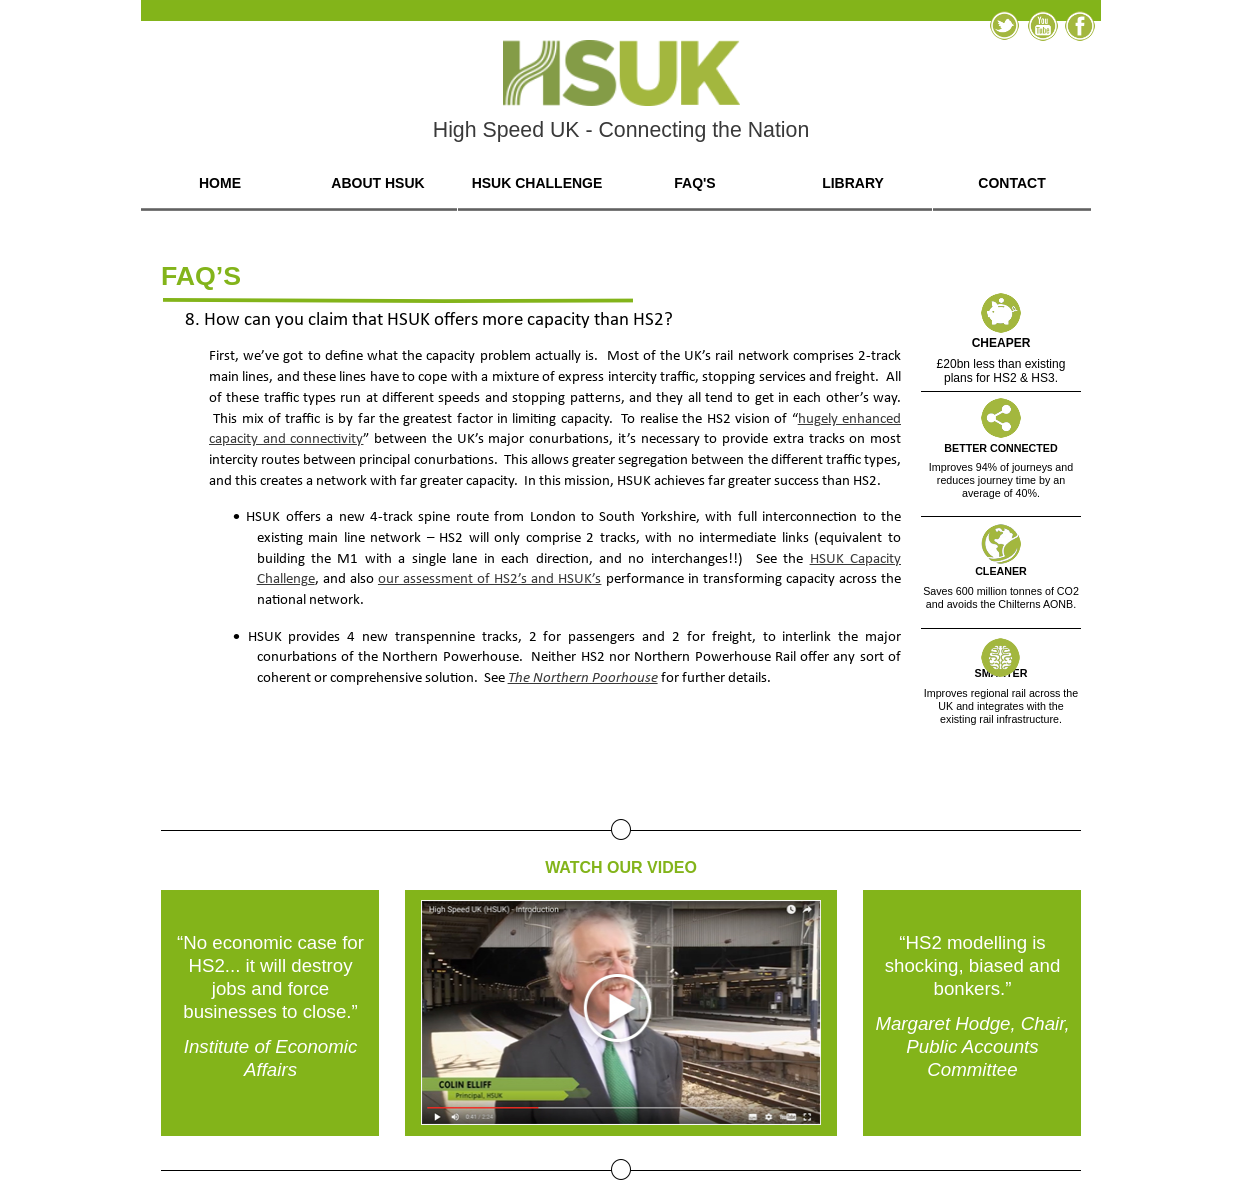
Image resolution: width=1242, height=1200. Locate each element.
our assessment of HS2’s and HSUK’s (490, 579)
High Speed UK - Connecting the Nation (621, 130)
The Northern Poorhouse (583, 678)
